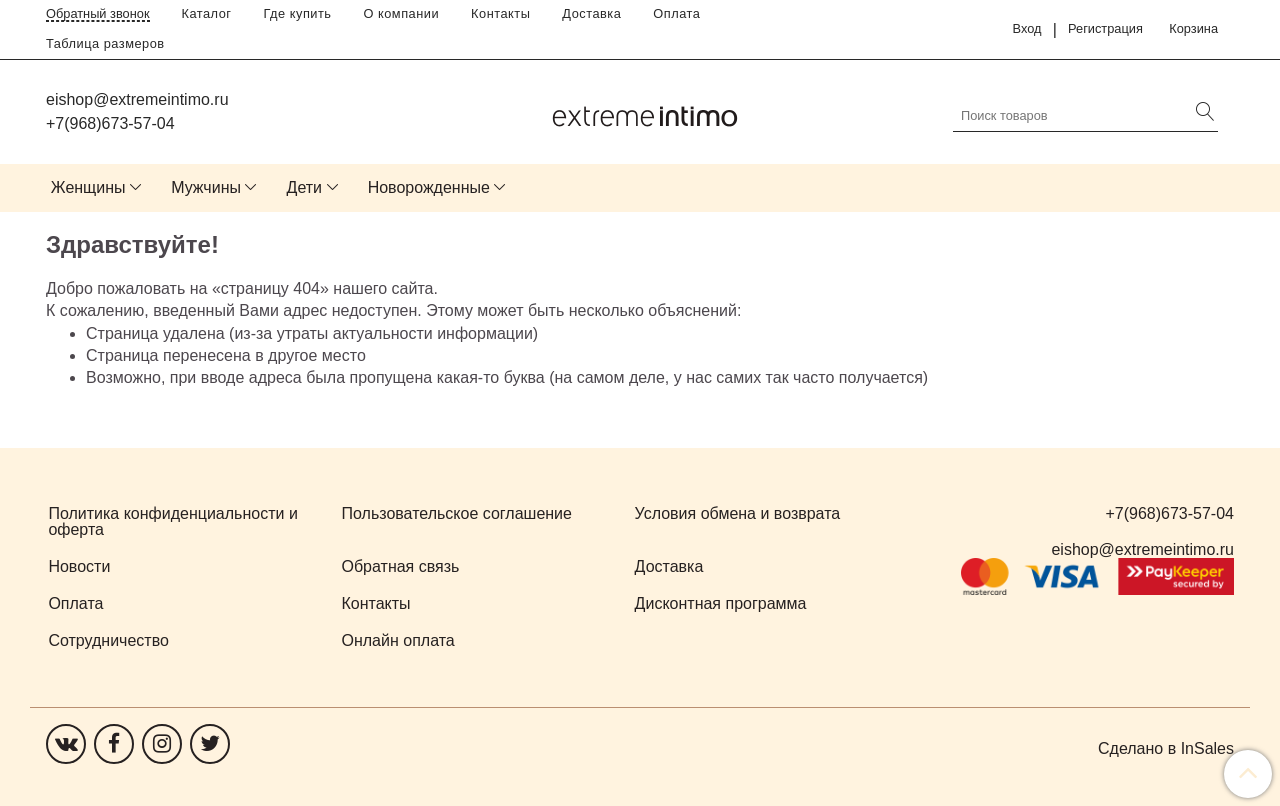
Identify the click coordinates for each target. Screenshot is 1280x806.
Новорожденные (429, 187)
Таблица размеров (105, 43)
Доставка (591, 13)
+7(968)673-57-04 (110, 123)
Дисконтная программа (721, 603)
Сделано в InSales (1166, 749)
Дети (304, 187)
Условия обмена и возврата (738, 513)
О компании (402, 13)
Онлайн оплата (398, 640)
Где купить (298, 13)
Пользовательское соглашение (457, 513)
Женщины (88, 187)
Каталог (207, 13)
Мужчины (206, 187)
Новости (79, 566)
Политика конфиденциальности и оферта (172, 521)
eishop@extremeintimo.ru (137, 99)
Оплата (676, 13)
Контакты (500, 13)
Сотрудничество (108, 640)
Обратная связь (401, 566)
